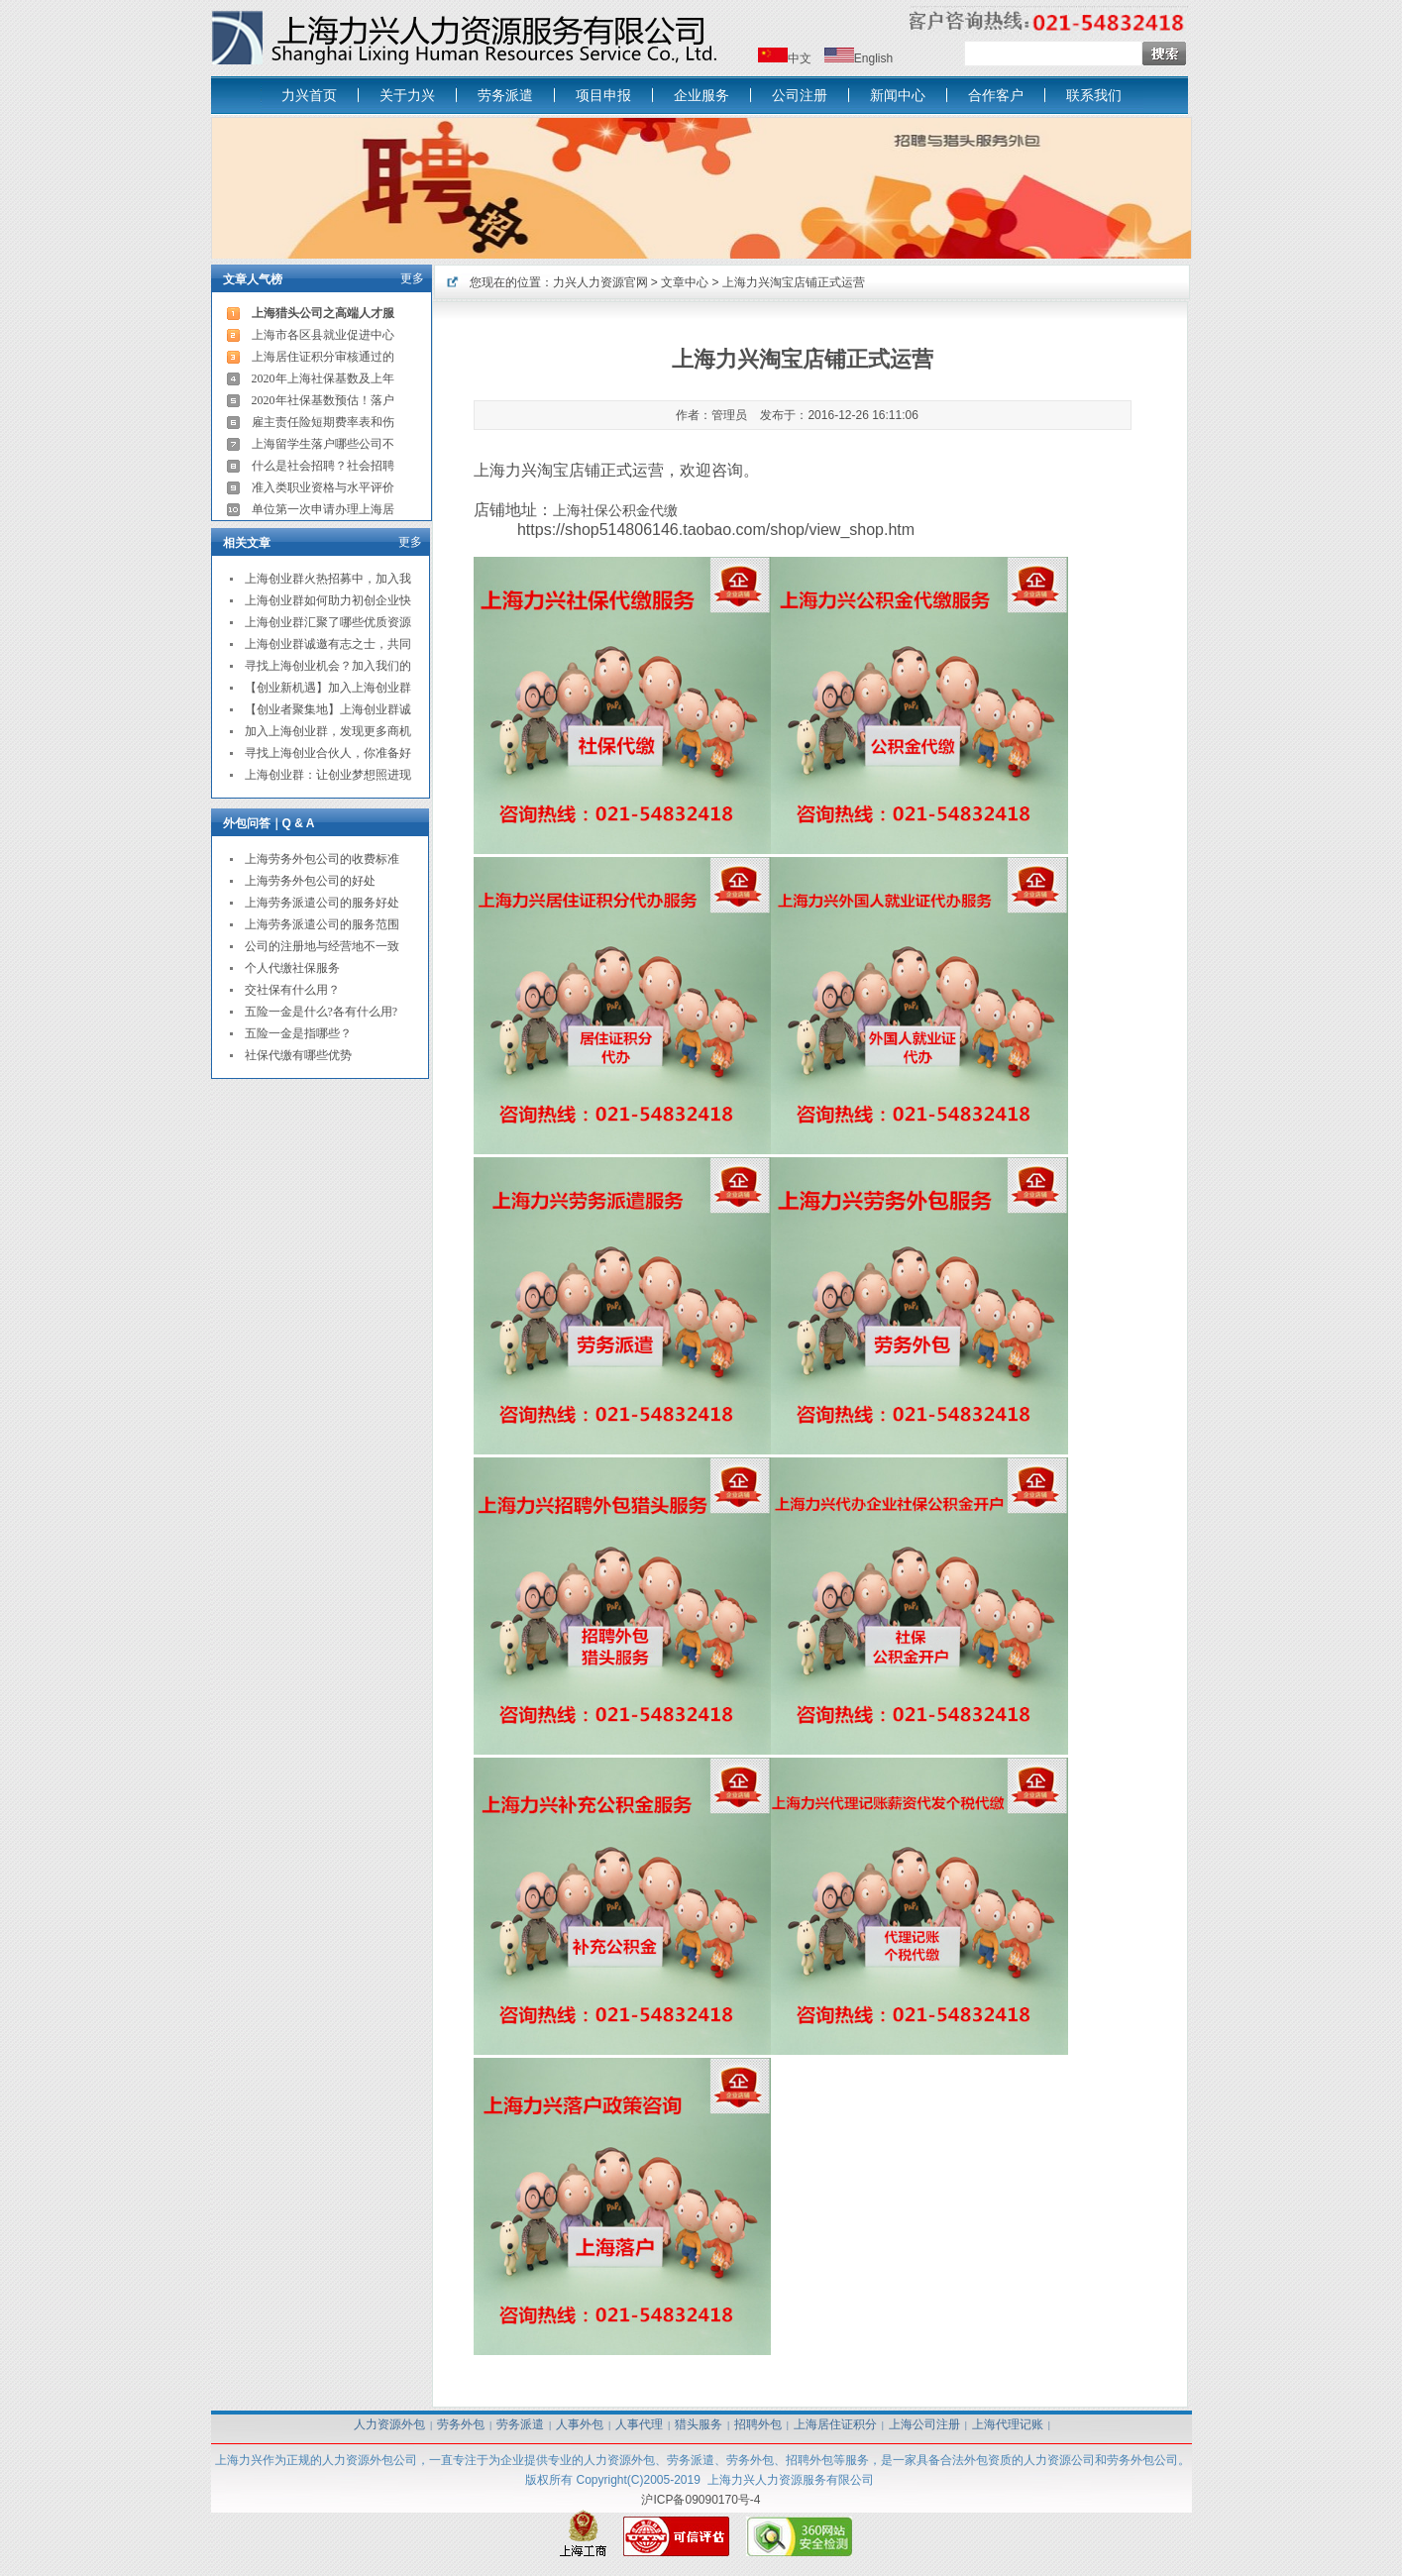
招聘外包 (758, 2424)
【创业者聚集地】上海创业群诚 (328, 709)
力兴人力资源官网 (600, 282)
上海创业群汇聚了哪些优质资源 (328, 622)
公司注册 (799, 95)
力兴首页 (309, 95)
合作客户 (996, 95)
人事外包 (579, 2424)
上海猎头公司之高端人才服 (323, 313)
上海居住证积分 (835, 2424)
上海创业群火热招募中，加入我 (328, 579)
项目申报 (603, 95)
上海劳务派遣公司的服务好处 (322, 903)
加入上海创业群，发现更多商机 (328, 731)
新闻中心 (897, 95)
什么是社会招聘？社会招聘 (323, 466)
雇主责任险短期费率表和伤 (323, 422)
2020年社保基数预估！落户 (323, 400)
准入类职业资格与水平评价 (323, 487)
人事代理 (639, 2424)
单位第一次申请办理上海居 (323, 509)
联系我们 (1094, 95)
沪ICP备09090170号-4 (700, 2500)
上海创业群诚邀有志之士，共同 (328, 644)
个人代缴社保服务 (292, 968)
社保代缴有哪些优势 (298, 1055)
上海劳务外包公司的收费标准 (322, 859)
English (873, 58)
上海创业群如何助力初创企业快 (328, 600)
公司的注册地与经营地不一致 (322, 946)
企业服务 (701, 95)
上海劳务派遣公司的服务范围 (322, 924)
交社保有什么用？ (292, 990)
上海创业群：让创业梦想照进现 (328, 775)
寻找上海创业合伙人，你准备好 (328, 753)
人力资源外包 (389, 2424)
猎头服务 (698, 2424)
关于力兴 (407, 95)
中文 (799, 58)
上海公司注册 (924, 2424)
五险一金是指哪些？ (298, 1033)
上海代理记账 (1007, 2424)
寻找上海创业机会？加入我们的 (328, 666)
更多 (412, 278)
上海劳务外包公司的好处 (310, 881)
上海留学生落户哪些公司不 (323, 444)
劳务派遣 (505, 95)
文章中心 (684, 282)
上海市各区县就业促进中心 (323, 335)
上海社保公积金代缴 (615, 510)
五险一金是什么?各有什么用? (321, 1012)
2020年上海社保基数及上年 (323, 378)
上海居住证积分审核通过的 (323, 357)
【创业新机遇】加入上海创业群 (328, 688)
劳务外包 (461, 2424)
